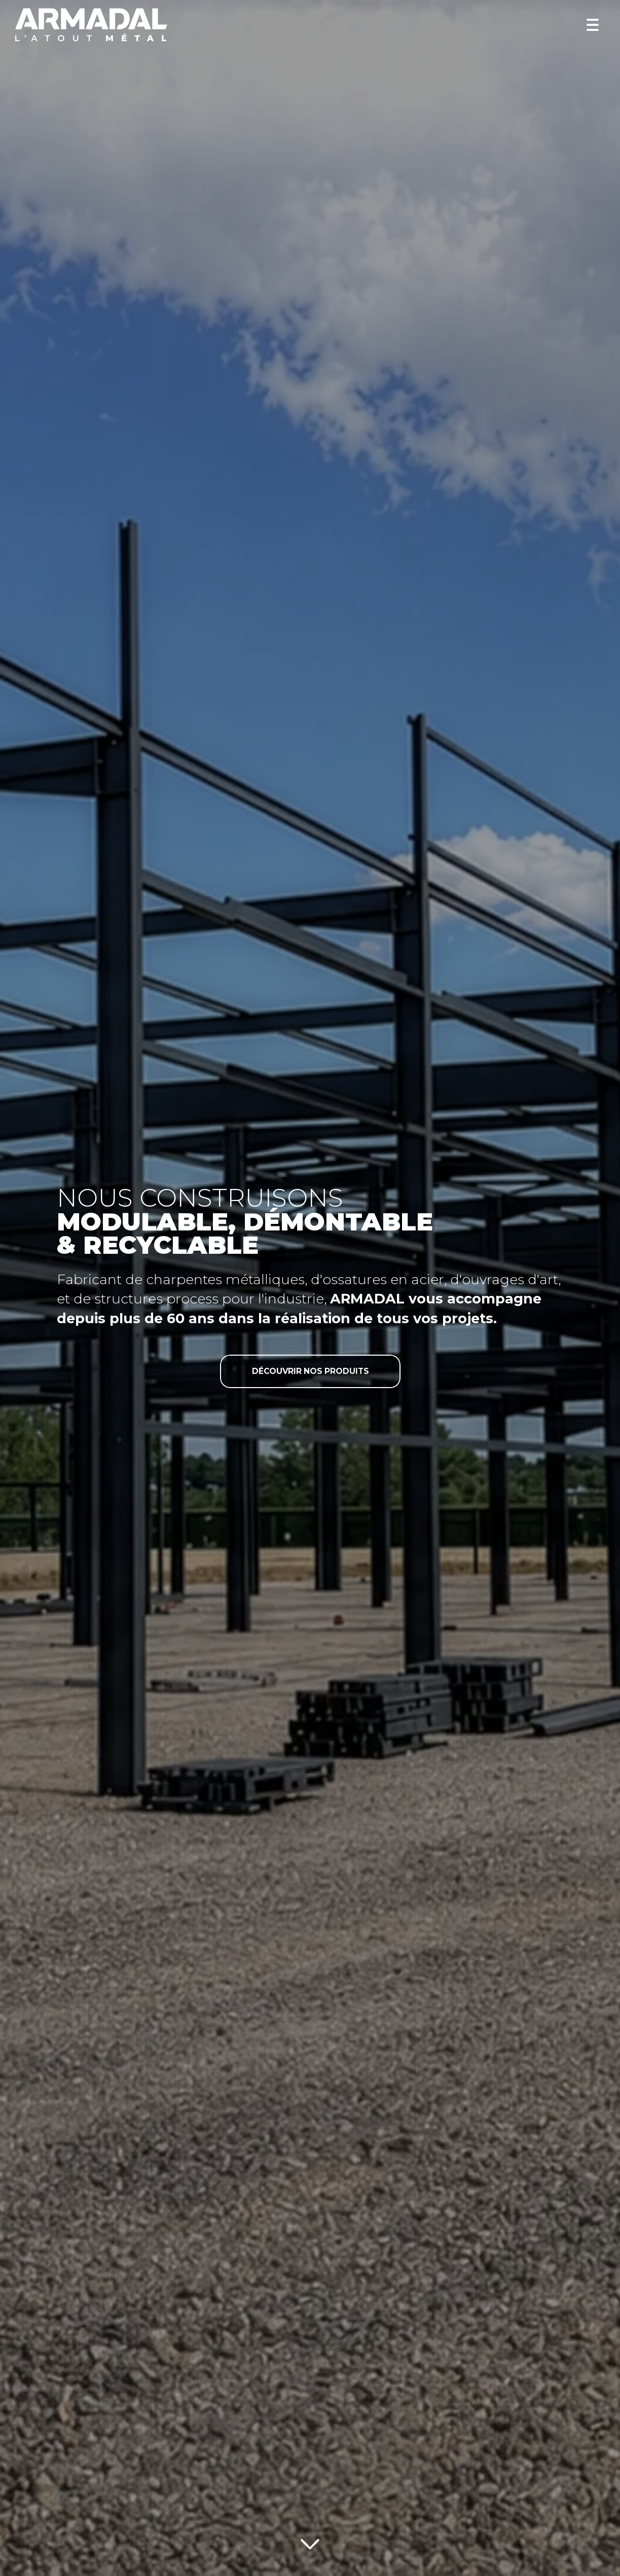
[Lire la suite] (310, 2542)
